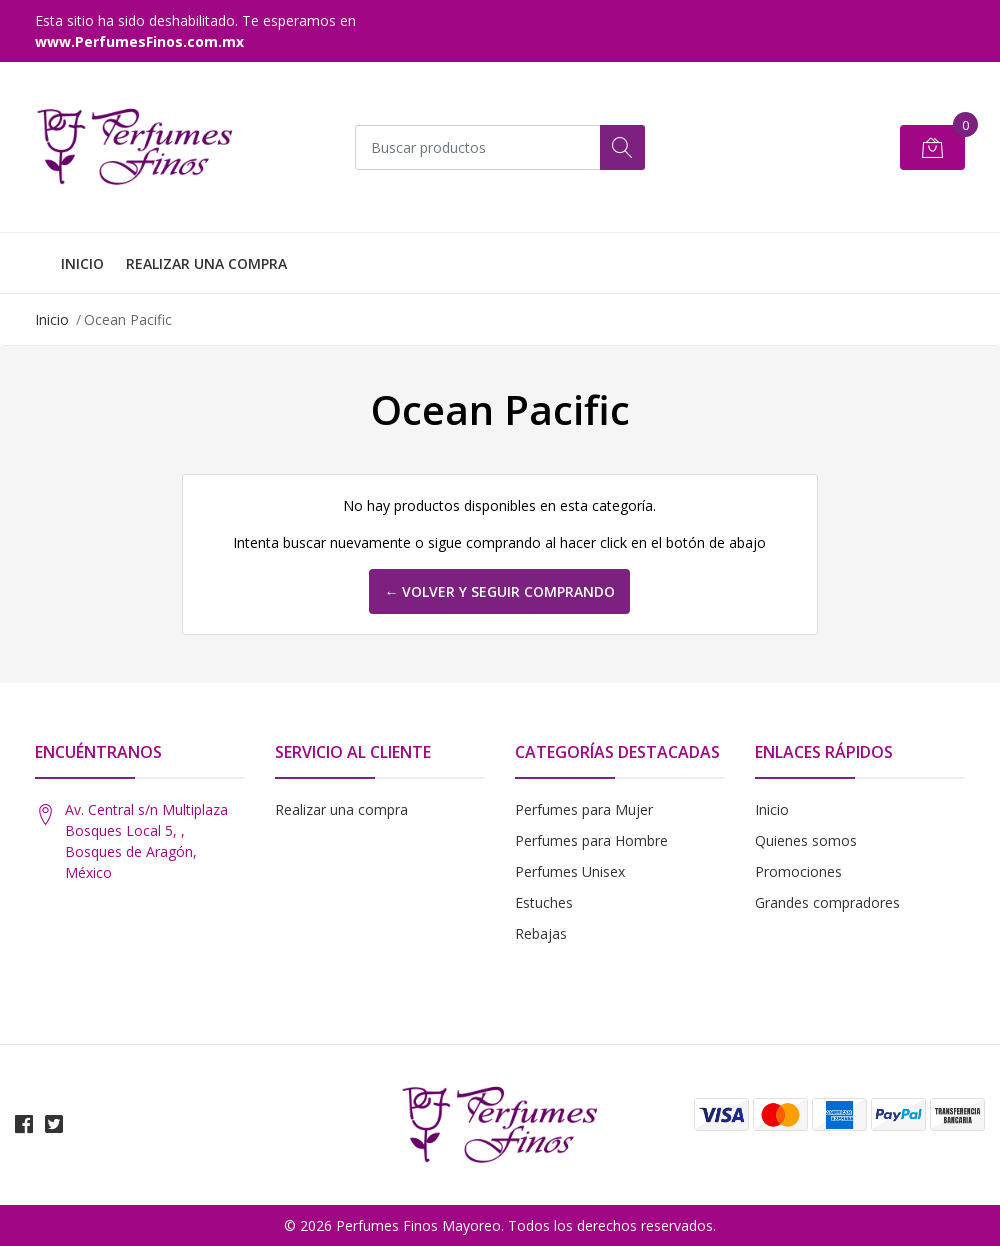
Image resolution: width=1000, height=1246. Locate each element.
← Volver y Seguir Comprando (499, 591)
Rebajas (541, 933)
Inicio (52, 319)
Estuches (544, 902)
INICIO (82, 263)
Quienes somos (806, 840)
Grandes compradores (827, 902)
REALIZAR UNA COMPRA (206, 263)
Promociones (798, 871)
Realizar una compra (341, 809)
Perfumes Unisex (570, 871)
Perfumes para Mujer (584, 809)
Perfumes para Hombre (591, 840)
